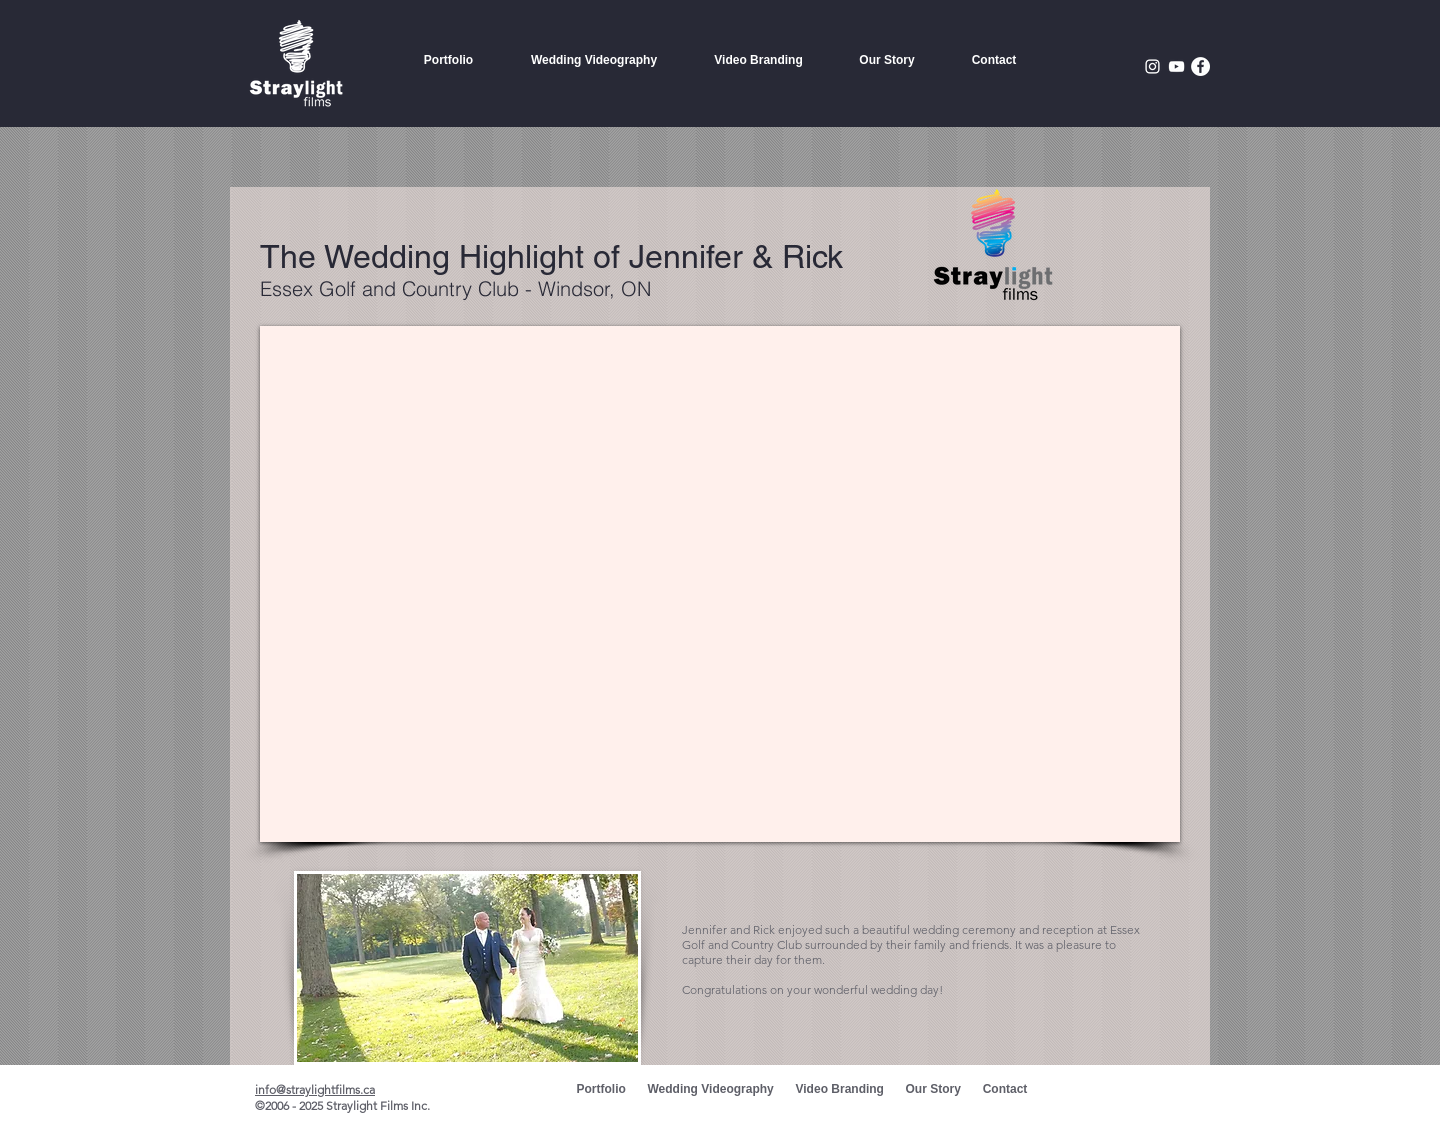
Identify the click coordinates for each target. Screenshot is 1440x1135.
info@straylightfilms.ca (315, 1089)
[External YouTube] (720, 584)
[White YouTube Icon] (1176, 66)
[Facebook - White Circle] (1200, 66)
